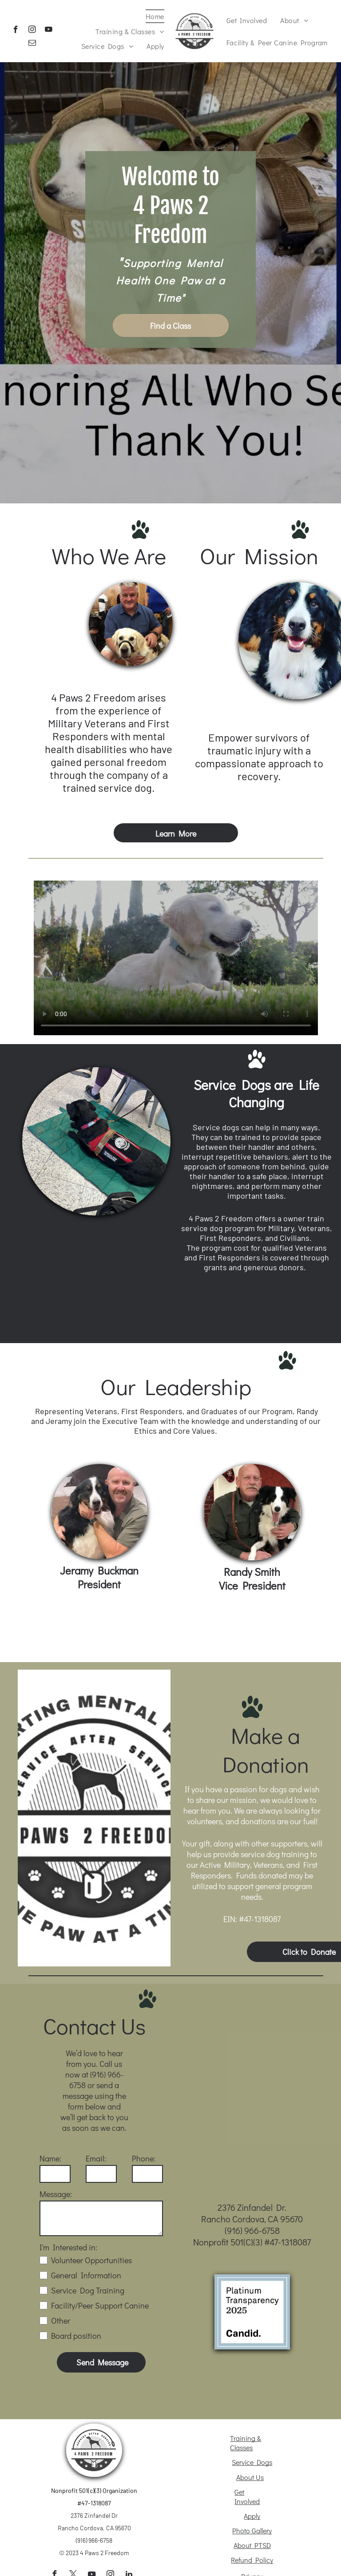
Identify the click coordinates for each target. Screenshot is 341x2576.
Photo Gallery (252, 2530)
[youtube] (48, 30)
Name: (50, 2158)
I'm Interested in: (68, 2247)
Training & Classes (245, 2442)
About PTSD (252, 2545)
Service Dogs (252, 2462)
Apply (252, 2515)
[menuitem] (155, 16)
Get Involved (247, 2496)
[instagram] (32, 30)
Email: (96, 2158)
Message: (56, 2194)
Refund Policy (252, 2559)
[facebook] (15, 30)
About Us (250, 2477)
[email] (32, 44)
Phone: (143, 2158)
